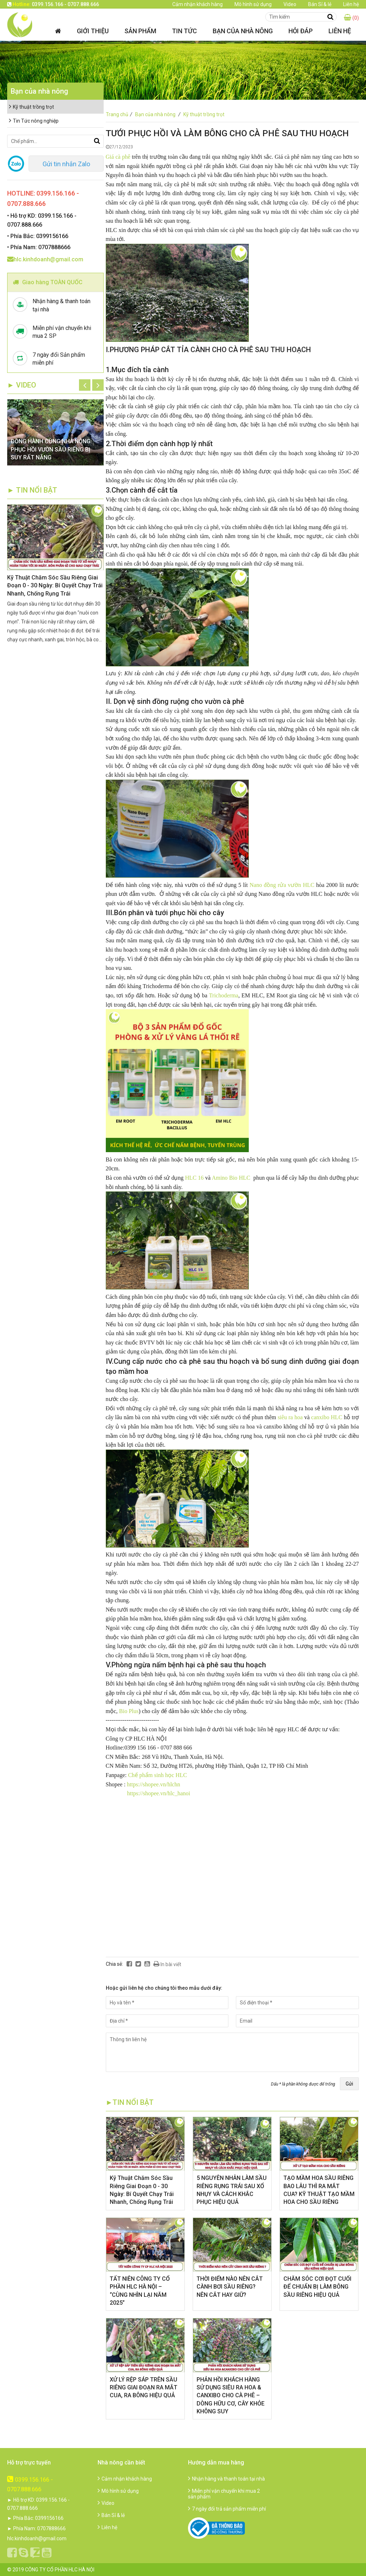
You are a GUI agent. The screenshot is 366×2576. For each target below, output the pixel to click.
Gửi (349, 2084)
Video (289, 4)
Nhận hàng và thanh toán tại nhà (226, 2479)
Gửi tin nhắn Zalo (66, 164)
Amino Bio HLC (231, 1178)
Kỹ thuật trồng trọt (203, 114)
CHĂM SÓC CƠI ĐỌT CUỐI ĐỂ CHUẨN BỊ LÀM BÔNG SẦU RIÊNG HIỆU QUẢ (317, 2286)
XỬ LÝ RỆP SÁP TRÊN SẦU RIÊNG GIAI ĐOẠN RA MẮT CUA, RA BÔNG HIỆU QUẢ (143, 2387)
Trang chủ (120, 114)
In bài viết (167, 1964)
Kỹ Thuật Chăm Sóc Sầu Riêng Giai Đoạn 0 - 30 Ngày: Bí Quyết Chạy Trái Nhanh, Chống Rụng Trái (55, 585)
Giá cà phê (118, 157)
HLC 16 (194, 1178)
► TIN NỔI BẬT (32, 490)
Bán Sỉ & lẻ (319, 4)
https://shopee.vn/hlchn (153, 1784)
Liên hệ (351, 4)
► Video (21, 385)
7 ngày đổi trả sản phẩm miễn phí (227, 2509)
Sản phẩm (140, 31)
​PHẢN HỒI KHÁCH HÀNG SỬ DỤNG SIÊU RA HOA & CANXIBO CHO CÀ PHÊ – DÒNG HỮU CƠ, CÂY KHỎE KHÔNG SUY (230, 2395)
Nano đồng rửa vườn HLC (281, 885)
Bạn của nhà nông (243, 31)
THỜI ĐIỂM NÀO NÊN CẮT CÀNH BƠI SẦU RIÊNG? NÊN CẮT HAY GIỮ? (230, 2286)
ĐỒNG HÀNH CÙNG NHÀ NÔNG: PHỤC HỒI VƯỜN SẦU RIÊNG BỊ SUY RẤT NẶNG (51, 449)
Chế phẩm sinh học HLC (158, 1775)
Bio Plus (129, 1711)
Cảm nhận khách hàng (197, 4)
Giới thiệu (93, 31)
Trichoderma (223, 995)
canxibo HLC (327, 1417)
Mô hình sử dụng (253, 4)
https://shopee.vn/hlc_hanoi (158, 1793)
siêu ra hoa (290, 1417)
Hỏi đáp (300, 31)
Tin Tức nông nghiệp (34, 121)
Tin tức (184, 31)
